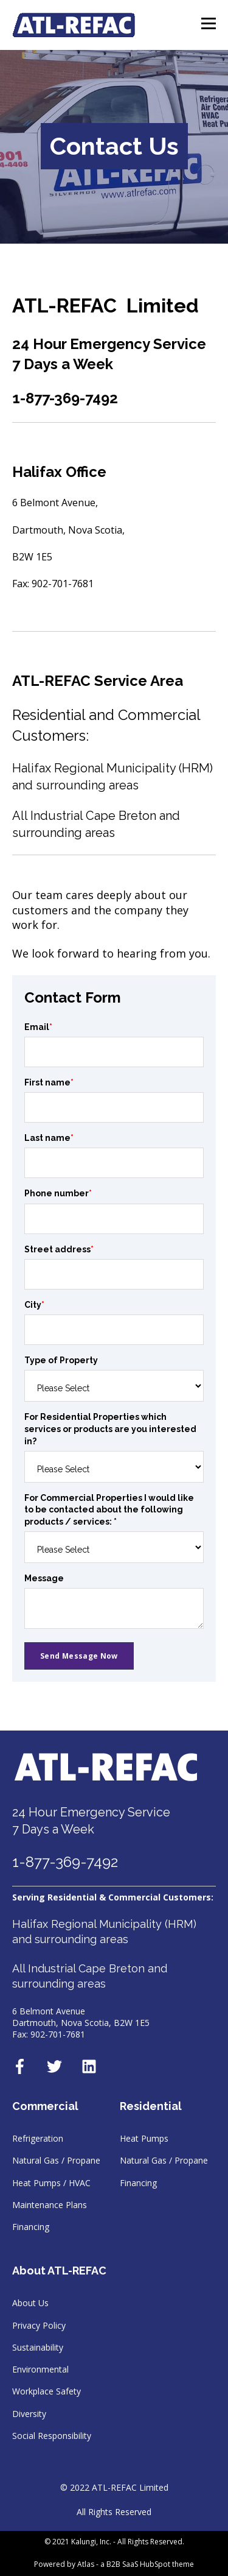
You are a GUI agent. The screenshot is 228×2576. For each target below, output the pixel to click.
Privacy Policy (39, 2325)
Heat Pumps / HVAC (51, 2183)
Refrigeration (37, 2138)
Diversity (29, 2413)
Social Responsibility (51, 2435)
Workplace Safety (46, 2391)
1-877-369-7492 (65, 1862)
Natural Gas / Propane (56, 2160)
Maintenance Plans (49, 2205)
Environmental (40, 2369)
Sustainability (37, 2347)
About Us (30, 2303)
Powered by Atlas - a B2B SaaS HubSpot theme (114, 2564)
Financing (30, 2226)
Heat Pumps (144, 2138)
